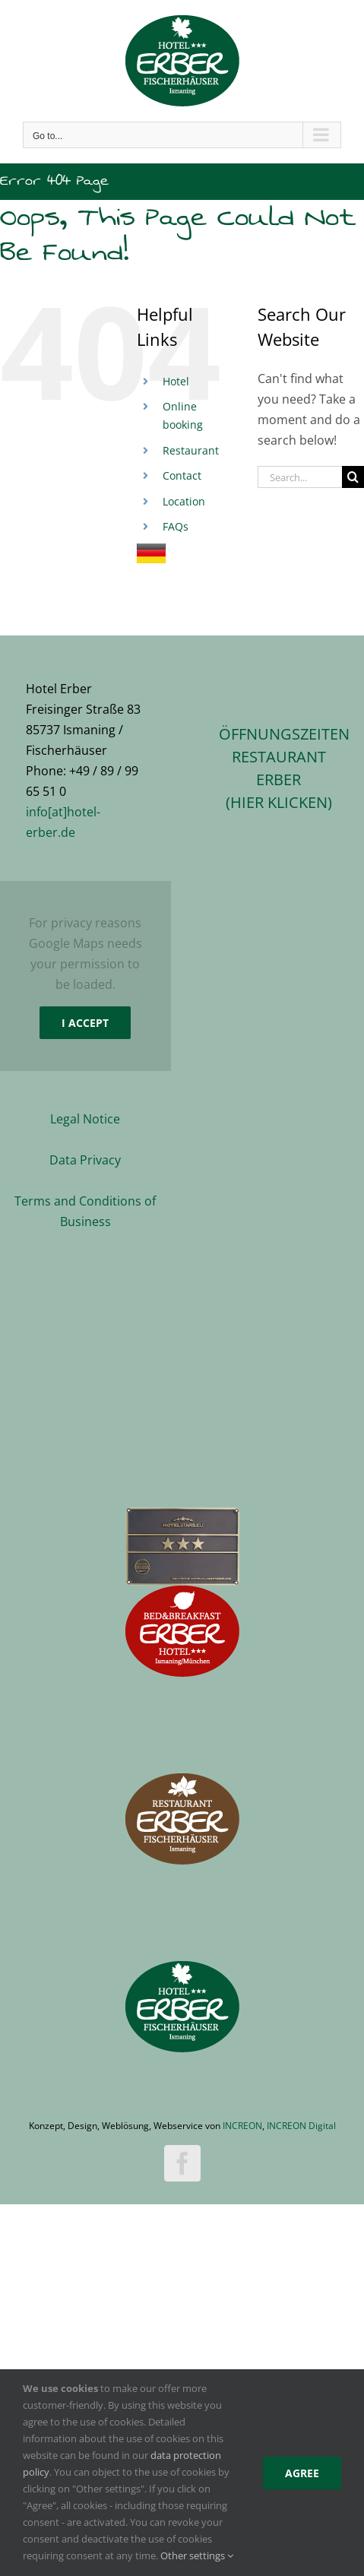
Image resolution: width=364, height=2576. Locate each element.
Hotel (176, 381)
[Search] (353, 477)
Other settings (196, 2555)
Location (184, 501)
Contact (182, 475)
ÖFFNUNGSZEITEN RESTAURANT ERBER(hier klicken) (278, 768)
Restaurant (191, 450)
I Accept (85, 1023)
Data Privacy (85, 1160)
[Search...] (300, 477)
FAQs (175, 526)
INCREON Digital (301, 2125)
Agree (302, 2473)
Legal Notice (85, 1119)
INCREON (242, 2125)
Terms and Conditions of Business (85, 1211)
